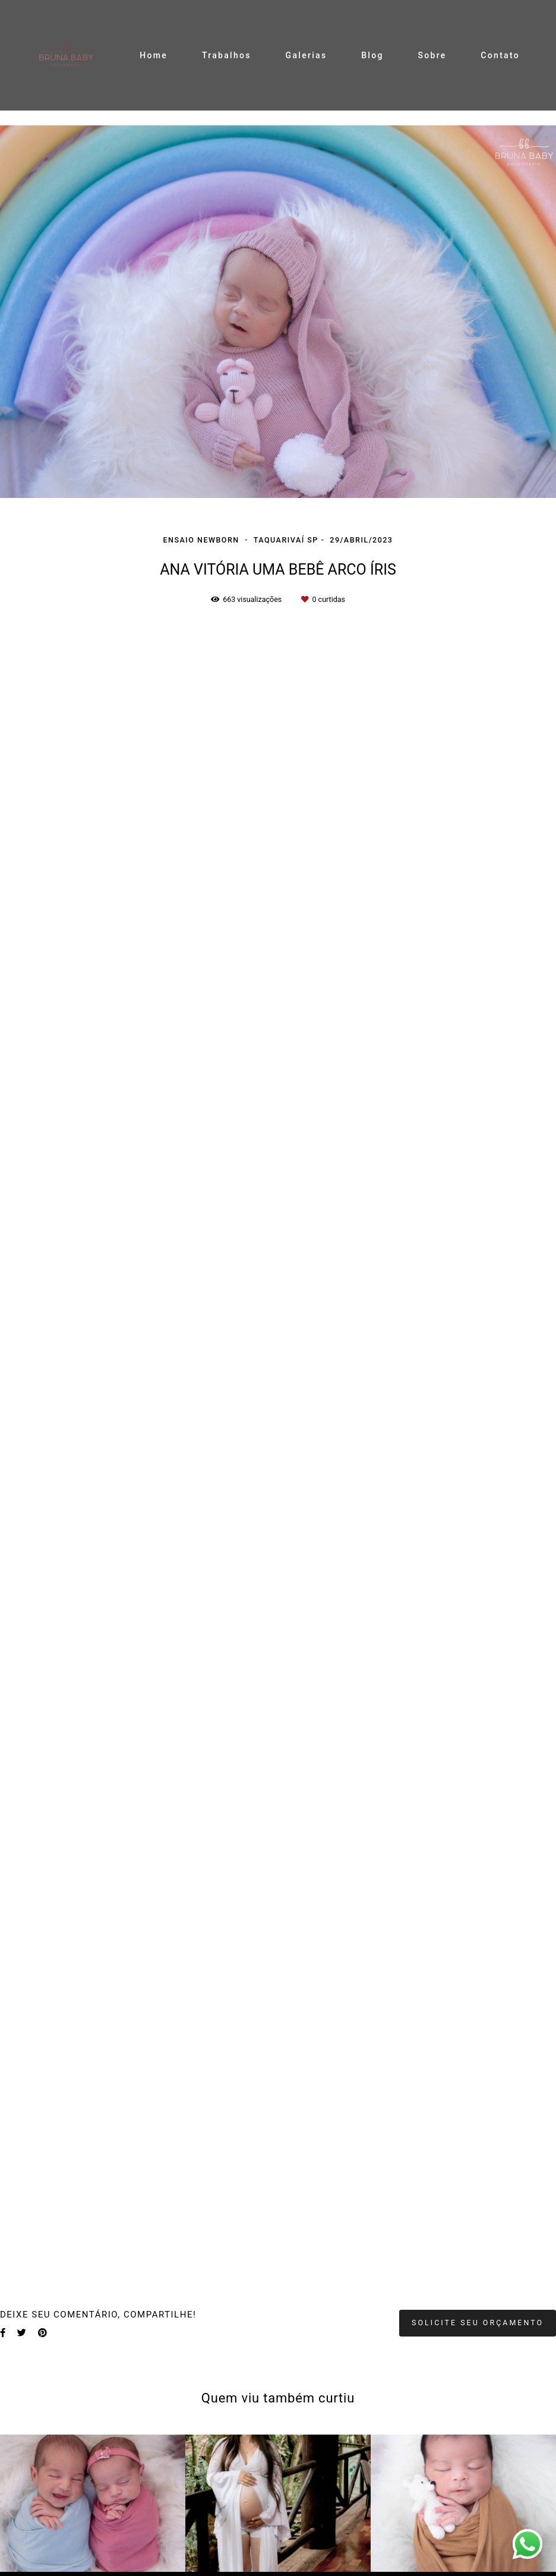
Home (154, 55)
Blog (372, 55)
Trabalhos (226, 55)
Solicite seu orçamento (478, 2322)
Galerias (306, 55)
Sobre (432, 55)
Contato (500, 55)
